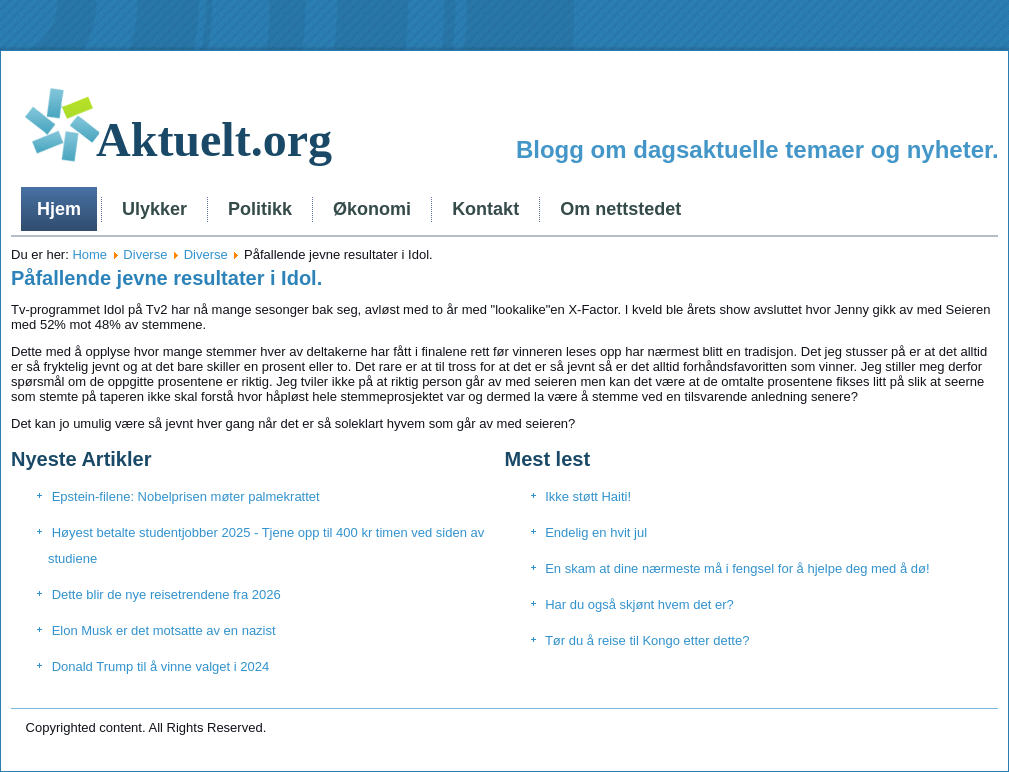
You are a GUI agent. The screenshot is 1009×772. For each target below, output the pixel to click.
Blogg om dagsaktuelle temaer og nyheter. (757, 149)
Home (89, 254)
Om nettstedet (620, 209)
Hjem (59, 209)
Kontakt (485, 209)
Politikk (260, 209)
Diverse (145, 254)
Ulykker (154, 209)
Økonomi (372, 209)
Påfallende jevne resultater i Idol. (166, 278)
